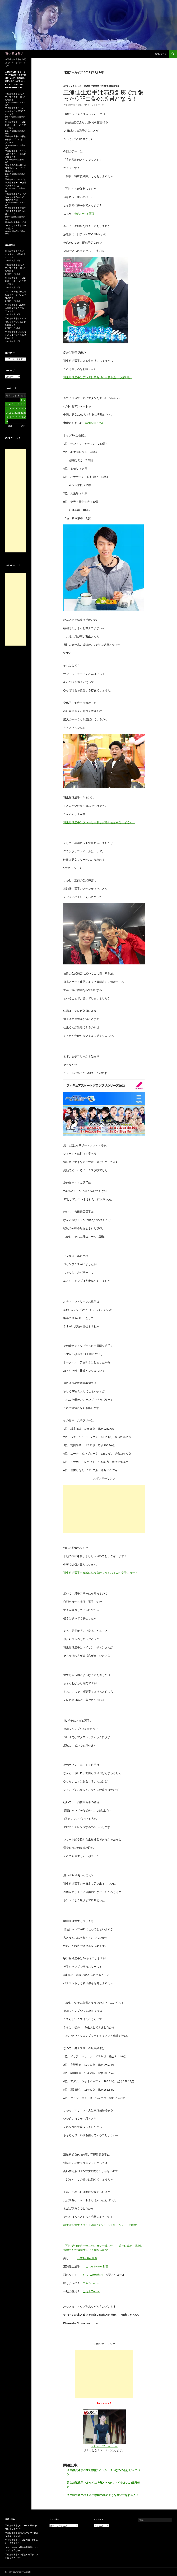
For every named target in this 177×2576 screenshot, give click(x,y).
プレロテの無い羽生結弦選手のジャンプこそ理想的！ (15, 168)
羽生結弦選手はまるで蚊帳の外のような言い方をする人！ (103, 2495)
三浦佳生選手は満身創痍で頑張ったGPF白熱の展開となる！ (103, 95)
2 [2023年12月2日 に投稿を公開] (24, 400)
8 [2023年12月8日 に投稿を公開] (21, 404)
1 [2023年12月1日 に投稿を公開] (21, 400)
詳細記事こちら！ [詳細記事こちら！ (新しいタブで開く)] (96, 422)
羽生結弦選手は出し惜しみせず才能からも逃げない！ (15, 335)
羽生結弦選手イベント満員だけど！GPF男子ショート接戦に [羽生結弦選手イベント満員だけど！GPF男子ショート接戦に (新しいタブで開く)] (100, 2225)
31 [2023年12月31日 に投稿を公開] (7, 421)
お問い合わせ (160, 54)
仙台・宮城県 (83, 86)
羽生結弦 (104, 86)
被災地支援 (114, 86)
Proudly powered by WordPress (20, 2571)
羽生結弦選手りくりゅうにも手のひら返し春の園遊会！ (15, 153)
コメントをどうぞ (95, 105)
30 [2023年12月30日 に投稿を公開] (25, 417)
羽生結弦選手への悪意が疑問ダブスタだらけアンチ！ (15, 139)
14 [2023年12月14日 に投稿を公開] (18, 408)
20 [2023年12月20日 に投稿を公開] (16, 412)
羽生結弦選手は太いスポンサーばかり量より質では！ (15, 96)
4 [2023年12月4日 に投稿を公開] (9, 404)
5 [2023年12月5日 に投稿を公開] (12, 404)
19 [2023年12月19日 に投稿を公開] (13, 412)
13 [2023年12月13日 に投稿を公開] (16, 408)
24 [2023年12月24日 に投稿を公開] (7, 417)
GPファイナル (70, 86)
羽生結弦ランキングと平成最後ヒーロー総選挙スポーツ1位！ (15, 182)
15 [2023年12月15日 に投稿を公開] (22, 408)
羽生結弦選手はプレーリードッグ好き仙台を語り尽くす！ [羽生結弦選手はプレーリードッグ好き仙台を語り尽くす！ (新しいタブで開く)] (99, 822)
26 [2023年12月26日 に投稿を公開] (13, 417)
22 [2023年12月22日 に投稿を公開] (22, 412)
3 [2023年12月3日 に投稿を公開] (6, 404)
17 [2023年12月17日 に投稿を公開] (7, 412)
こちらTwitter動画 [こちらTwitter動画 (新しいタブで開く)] (96, 2266)
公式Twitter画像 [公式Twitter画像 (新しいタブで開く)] (84, 213)
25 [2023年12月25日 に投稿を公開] (9, 417)
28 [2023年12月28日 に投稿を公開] (18, 417)
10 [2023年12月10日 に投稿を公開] (7, 408)
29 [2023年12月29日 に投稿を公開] (22, 417)
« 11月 (9, 425)
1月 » (23, 425)
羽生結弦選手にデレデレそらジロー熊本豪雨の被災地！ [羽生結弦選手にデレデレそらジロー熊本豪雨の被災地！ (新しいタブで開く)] (97, 377)
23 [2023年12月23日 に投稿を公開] (25, 412)
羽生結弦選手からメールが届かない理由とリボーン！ (15, 111)
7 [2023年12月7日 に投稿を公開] (18, 404)
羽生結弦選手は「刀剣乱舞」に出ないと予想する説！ (15, 125)
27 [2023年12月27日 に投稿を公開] (16, 417)
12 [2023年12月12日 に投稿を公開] (13, 408)
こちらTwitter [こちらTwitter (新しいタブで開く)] (91, 2283)
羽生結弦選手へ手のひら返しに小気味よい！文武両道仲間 (15, 196)
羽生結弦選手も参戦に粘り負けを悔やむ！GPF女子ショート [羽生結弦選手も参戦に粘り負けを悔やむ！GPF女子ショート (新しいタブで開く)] (100, 1572)
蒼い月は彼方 (14, 54)
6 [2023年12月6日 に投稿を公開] (15, 404)
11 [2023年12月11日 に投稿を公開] (9, 408)
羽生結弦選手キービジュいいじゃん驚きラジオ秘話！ (15, 225)
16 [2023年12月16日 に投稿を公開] (25, 408)
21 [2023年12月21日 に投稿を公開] (18, 412)
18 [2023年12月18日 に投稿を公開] (9, 412)
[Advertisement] (104, 1509)
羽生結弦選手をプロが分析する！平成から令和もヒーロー (15, 211)
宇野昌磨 (95, 86)
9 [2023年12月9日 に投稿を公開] (24, 404)
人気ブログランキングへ (104, 2446)
